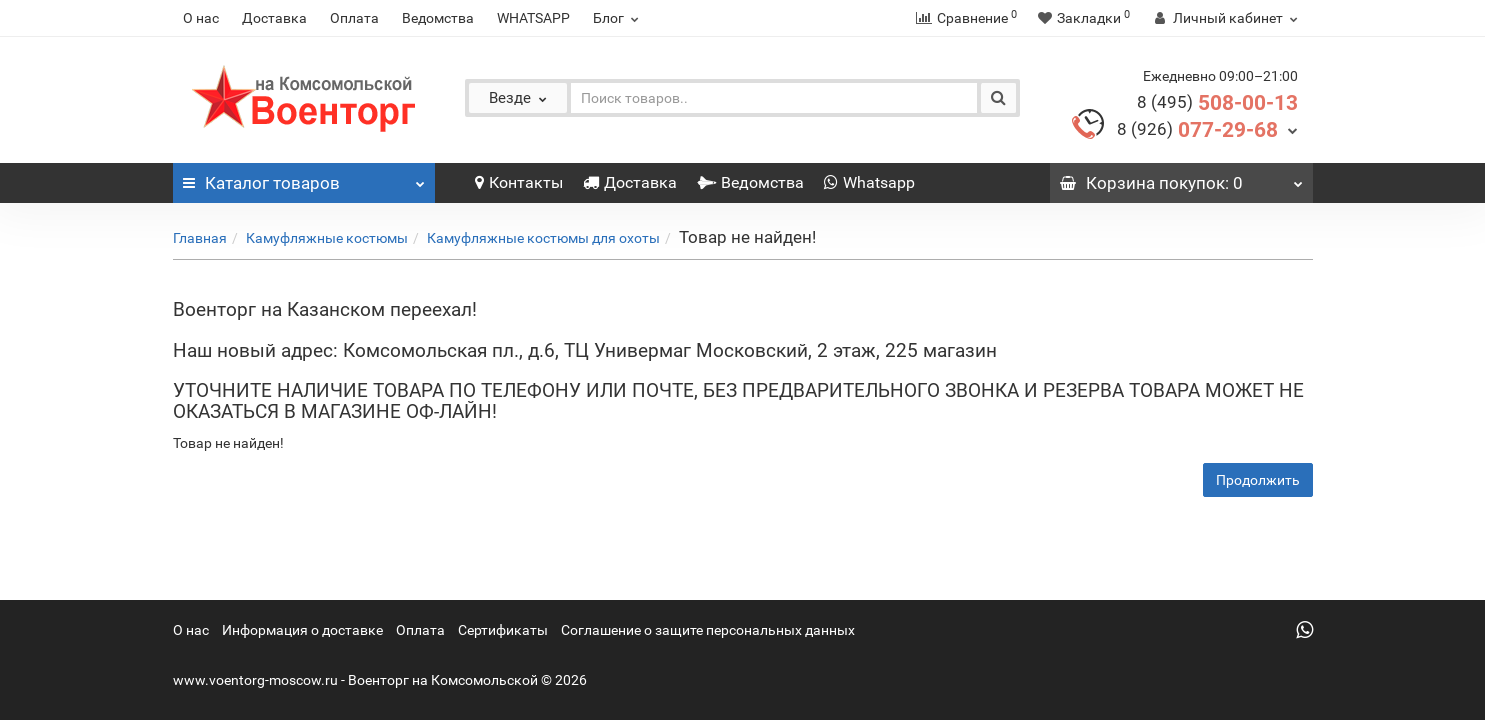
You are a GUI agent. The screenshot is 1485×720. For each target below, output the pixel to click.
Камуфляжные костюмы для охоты (543, 238)
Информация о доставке (302, 630)
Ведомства (438, 18)
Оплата (354, 18)
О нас (201, 18)
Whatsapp (869, 182)
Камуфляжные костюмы (327, 238)
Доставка (274, 18)
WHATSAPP (533, 18)
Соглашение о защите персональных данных (708, 630)
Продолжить (1258, 480)
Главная (200, 238)
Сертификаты (503, 630)
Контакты (519, 182)
